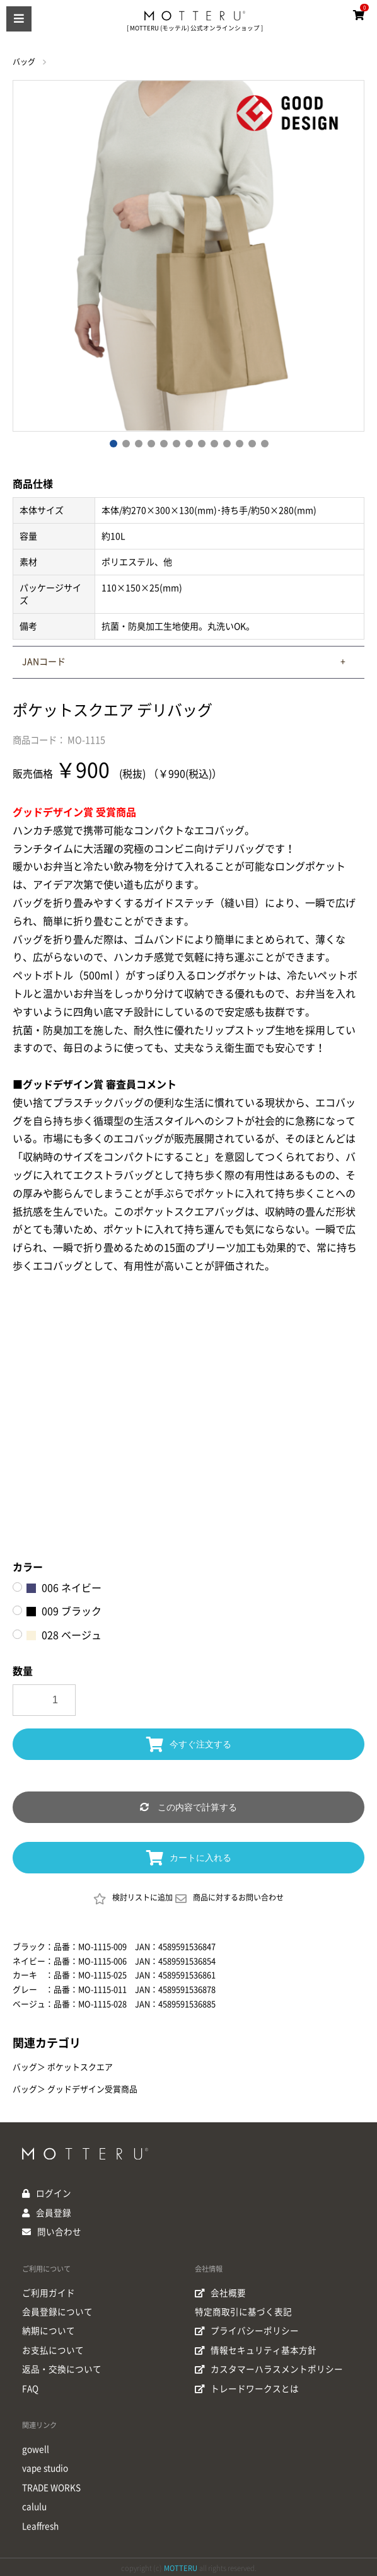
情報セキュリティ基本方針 (256, 2348)
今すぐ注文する (188, 1744)
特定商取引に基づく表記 (243, 2310)
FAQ (30, 2386)
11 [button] (239, 443)
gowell (35, 2446)
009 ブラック (64, 1611)
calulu (35, 2503)
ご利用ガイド (48, 2291)
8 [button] (201, 443)
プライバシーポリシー (247, 2329)
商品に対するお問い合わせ (229, 1898)
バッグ (24, 62)
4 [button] (151, 443)
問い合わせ (59, 2231)
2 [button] (125, 443)
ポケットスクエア (80, 2067)
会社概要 (220, 2291)
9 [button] (214, 443)
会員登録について (57, 2310)
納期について (48, 2329)
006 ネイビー (64, 1588)
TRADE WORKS (52, 2484)
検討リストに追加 (133, 1898)
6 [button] (176, 443)
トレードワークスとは (247, 2386)
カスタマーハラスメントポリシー (269, 2367)
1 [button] (113, 443)
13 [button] (264, 443)
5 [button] (163, 443)
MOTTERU (180, 2564)
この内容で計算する (188, 1807)
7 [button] (188, 443)
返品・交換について (62, 2367)
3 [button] (138, 443)
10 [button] (226, 443)
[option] (188, 256)
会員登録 (53, 2212)
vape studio (46, 2465)
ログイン (53, 2193)
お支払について (53, 2348)
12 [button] (251, 443)
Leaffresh (42, 2522)
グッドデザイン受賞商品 (92, 2089)
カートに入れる (188, 1857)
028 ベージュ (64, 1635)
